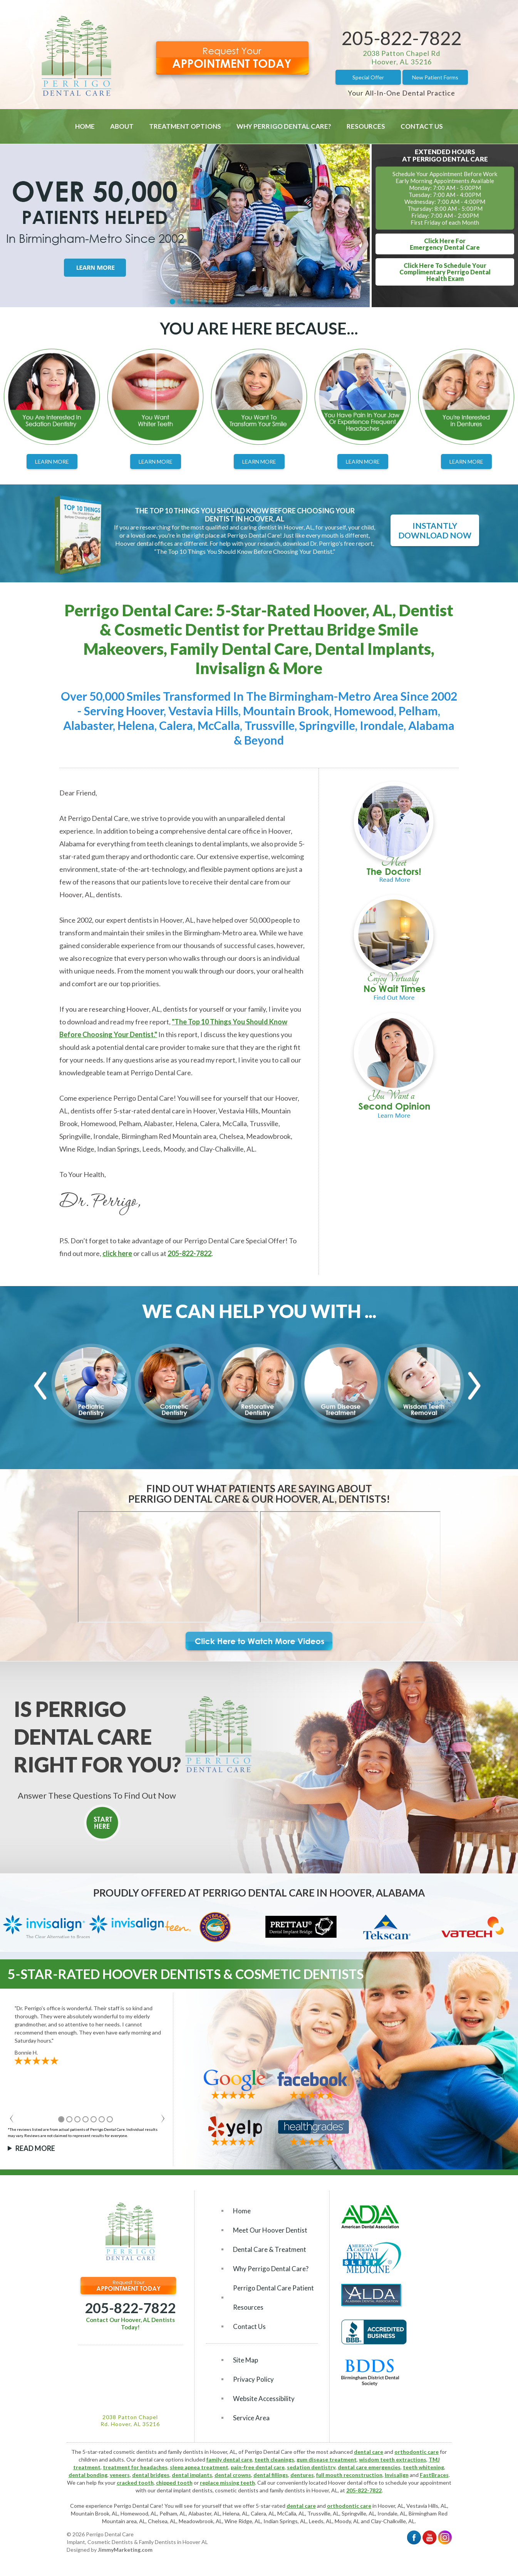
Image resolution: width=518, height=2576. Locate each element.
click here (117, 1253)
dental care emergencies (369, 2467)
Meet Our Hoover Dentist (270, 2230)
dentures (302, 2475)
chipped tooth (174, 2482)
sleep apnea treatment (199, 2467)
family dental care (229, 2459)
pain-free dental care (258, 2467)
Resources (366, 126)
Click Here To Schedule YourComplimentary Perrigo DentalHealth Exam (445, 272)
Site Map (245, 2360)
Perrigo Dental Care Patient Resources (273, 2297)
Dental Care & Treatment (269, 2249)
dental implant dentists (185, 2490)
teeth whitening (423, 2467)
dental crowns (233, 2475)
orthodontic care (416, 2451)
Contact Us (422, 126)
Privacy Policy (253, 2379)
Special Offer (368, 77)
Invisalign (397, 2475)
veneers (120, 2475)
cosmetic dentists (236, 2490)
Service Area (251, 2418)
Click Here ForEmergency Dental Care (445, 244)
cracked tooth (135, 2482)
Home (85, 126)
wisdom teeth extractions (392, 2459)
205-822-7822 (402, 38)
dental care (368, 2451)
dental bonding (88, 2475)
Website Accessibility (264, 2398)
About (122, 126)
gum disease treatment (327, 2459)
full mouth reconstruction (349, 2475)
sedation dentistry (311, 2467)
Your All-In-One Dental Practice (401, 93)
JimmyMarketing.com (125, 2549)
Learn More (52, 461)
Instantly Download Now (434, 530)
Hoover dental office (352, 2482)
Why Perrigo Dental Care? (283, 126)
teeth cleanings (274, 2459)
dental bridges (150, 2475)
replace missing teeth (227, 2482)
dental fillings (270, 2475)
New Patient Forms (435, 77)
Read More (35, 2148)
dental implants (192, 2475)
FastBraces (434, 2475)
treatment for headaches (135, 2467)
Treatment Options (185, 126)
